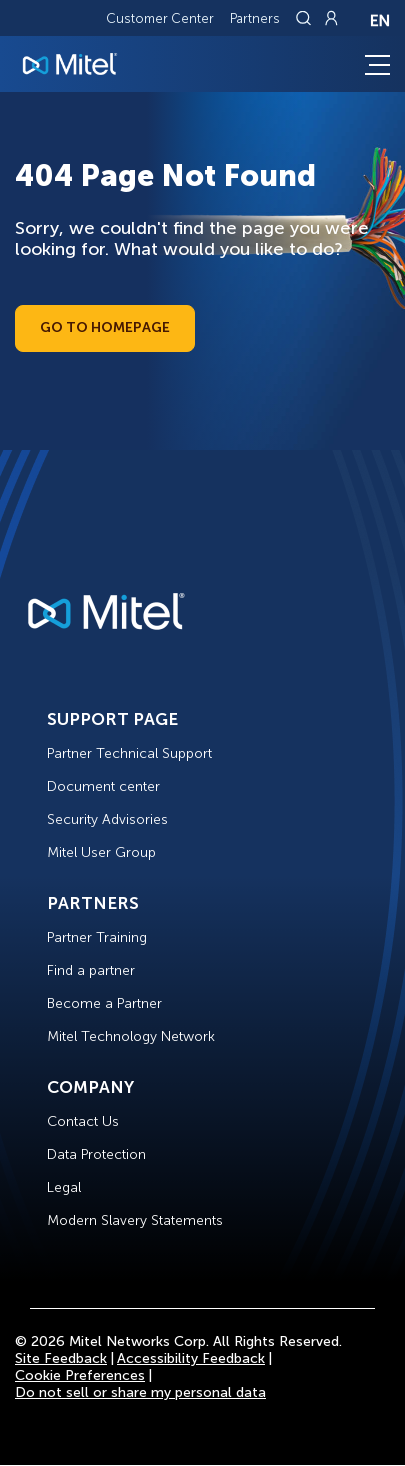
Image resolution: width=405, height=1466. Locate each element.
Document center (103, 786)
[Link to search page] (306, 18)
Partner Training (97, 937)
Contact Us (83, 1121)
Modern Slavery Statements (135, 1220)
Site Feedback (61, 1358)
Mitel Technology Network (131, 1036)
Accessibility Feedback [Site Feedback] (191, 1358)
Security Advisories (107, 819)
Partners (255, 18)
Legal (64, 1187)
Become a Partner (104, 1003)
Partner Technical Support (129, 753)
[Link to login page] (331, 18)
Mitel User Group (101, 852)
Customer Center (160, 18)
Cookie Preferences (80, 1375)
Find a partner (91, 970)
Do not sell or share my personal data (140, 1392)
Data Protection (96, 1154)
